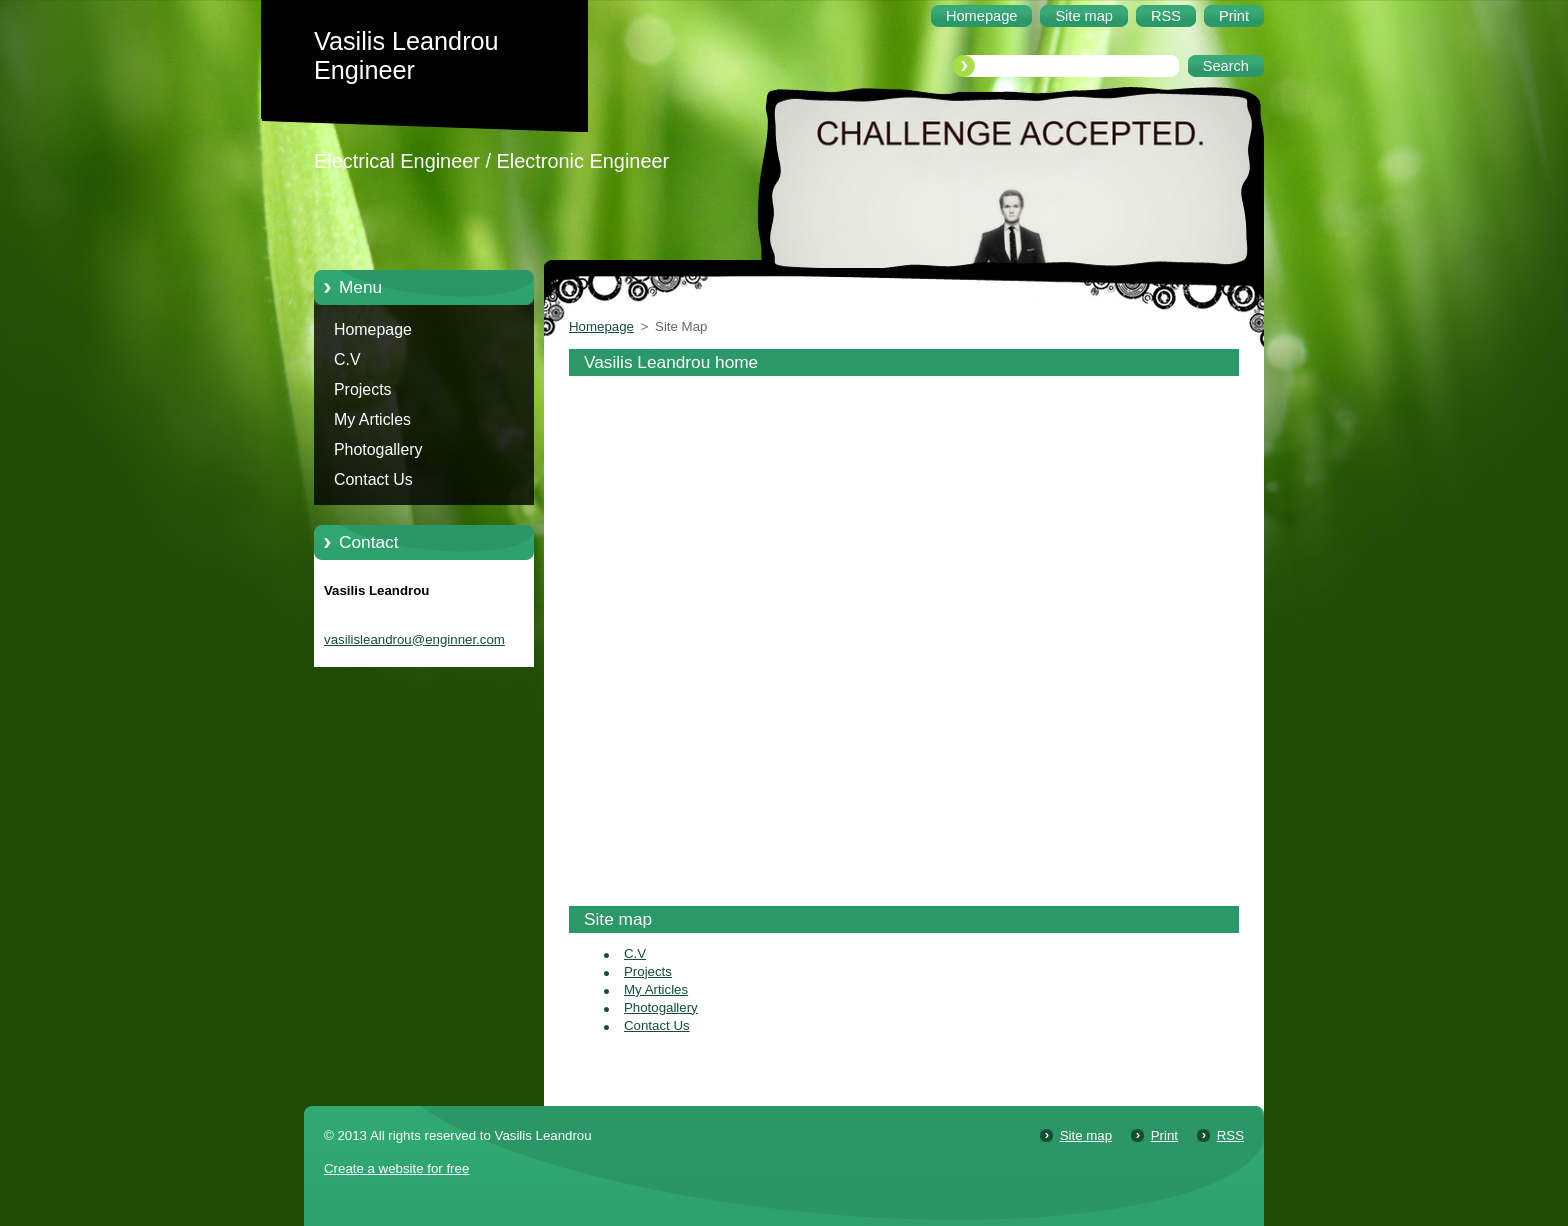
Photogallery (378, 449)
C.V (347, 359)
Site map (1086, 1135)
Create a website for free (396, 1168)
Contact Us (373, 479)
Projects (363, 389)
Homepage (373, 329)
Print (1164, 1135)
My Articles (372, 419)
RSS (1230, 1135)
